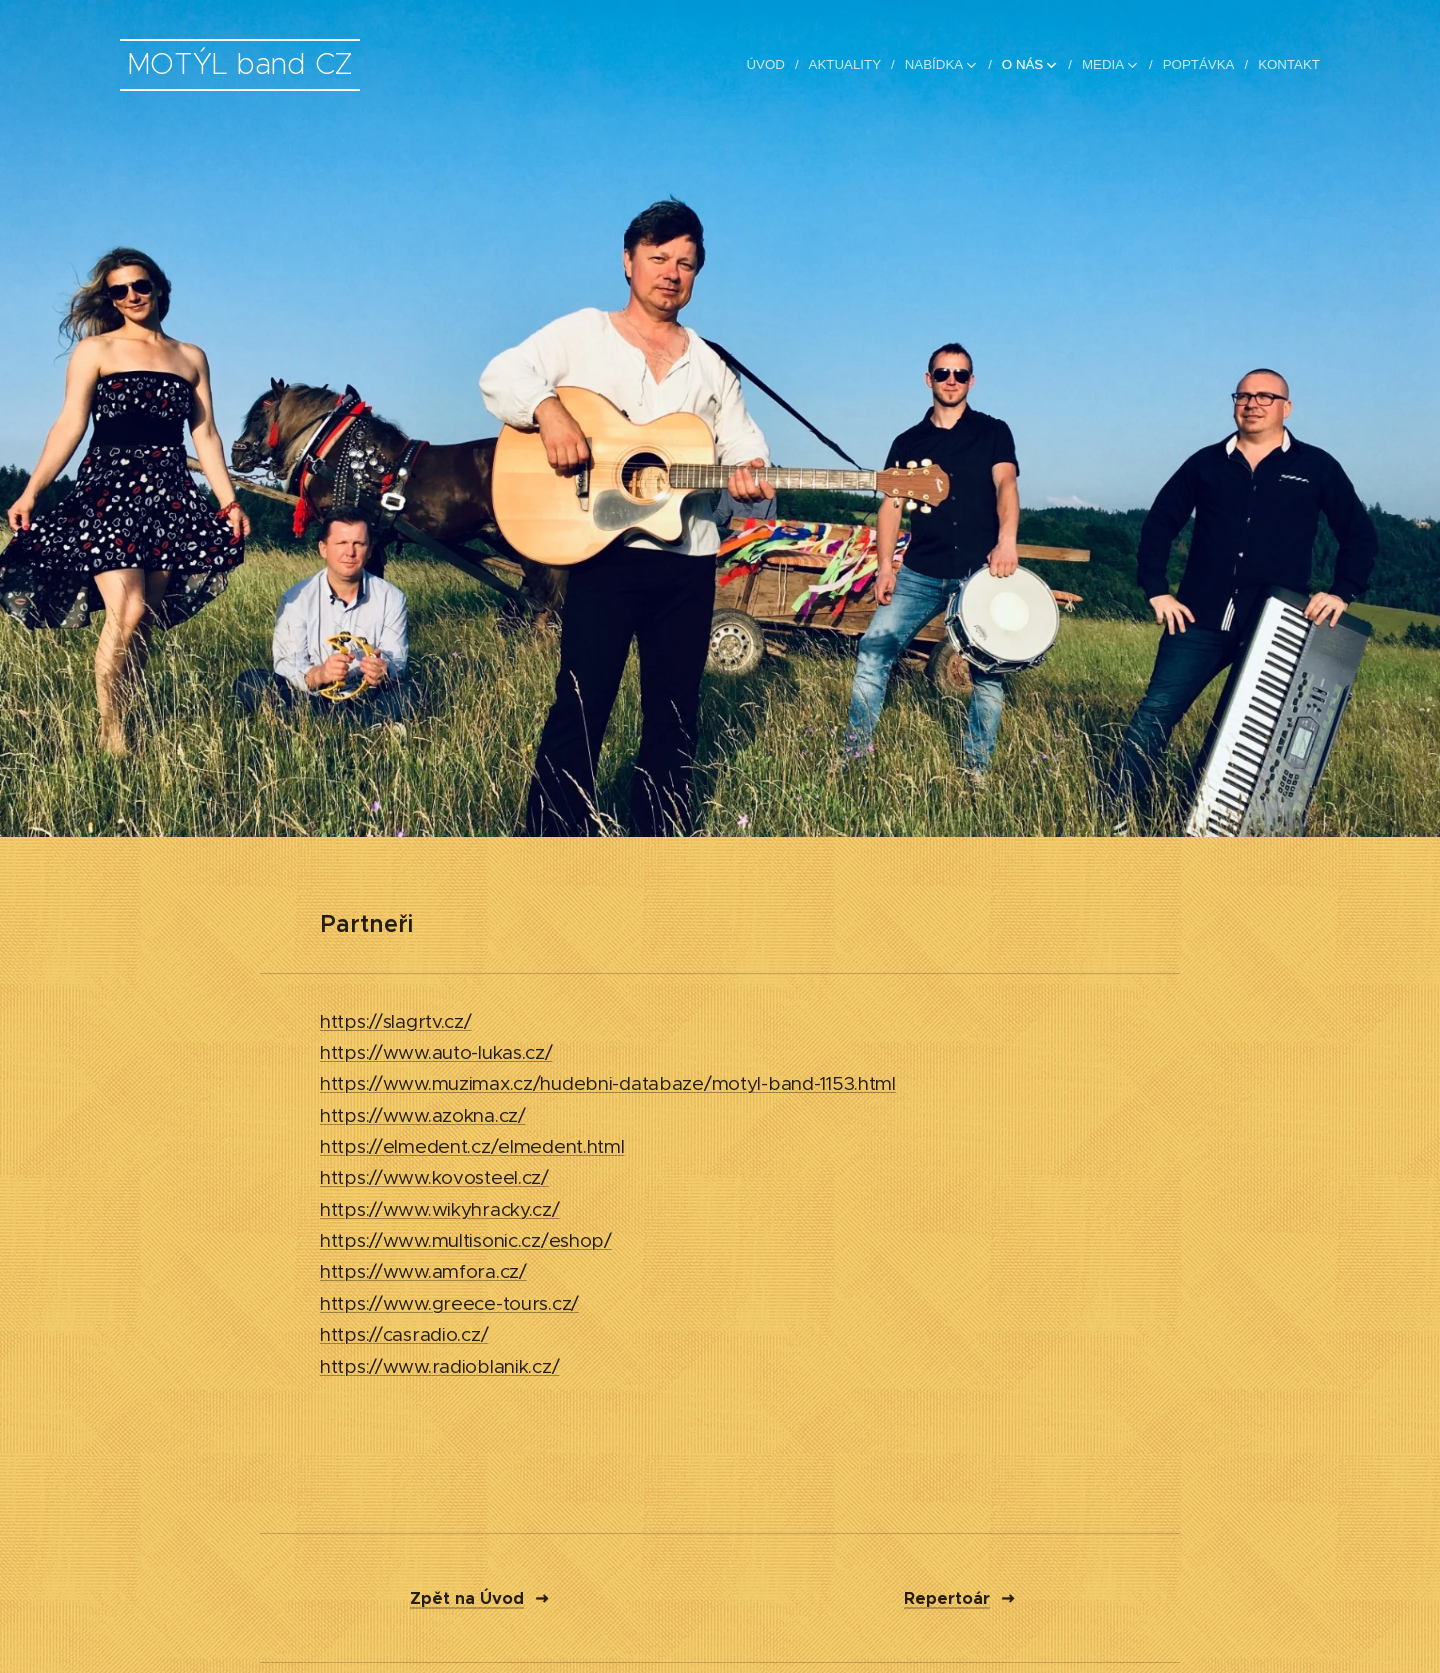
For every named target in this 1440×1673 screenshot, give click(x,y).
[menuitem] (773, 65)
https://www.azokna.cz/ (423, 1114)
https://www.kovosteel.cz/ (434, 1177)
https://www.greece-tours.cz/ (449, 1302)
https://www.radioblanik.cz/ (439, 1365)
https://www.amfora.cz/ (423, 1271)
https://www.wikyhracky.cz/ (440, 1208)
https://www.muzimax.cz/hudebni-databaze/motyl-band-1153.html (608, 1083)
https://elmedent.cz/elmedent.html (472, 1146)
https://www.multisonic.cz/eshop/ (466, 1240)
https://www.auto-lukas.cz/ (436, 1052)
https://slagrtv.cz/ (396, 1020)
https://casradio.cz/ (404, 1334)
